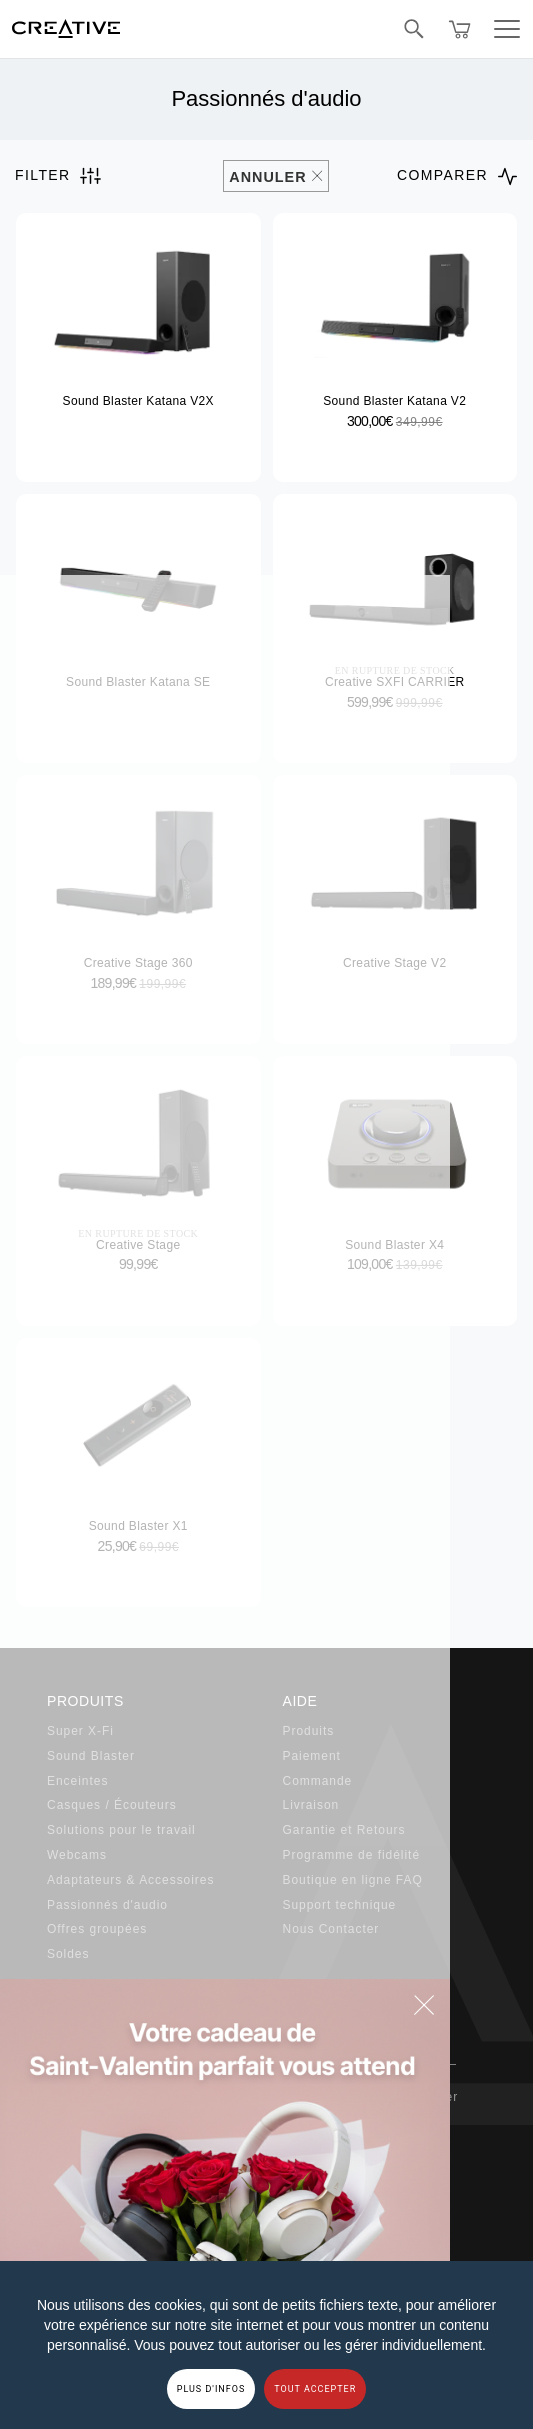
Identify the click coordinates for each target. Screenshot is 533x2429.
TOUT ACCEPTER (315, 2389)
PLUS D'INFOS (211, 2389)
